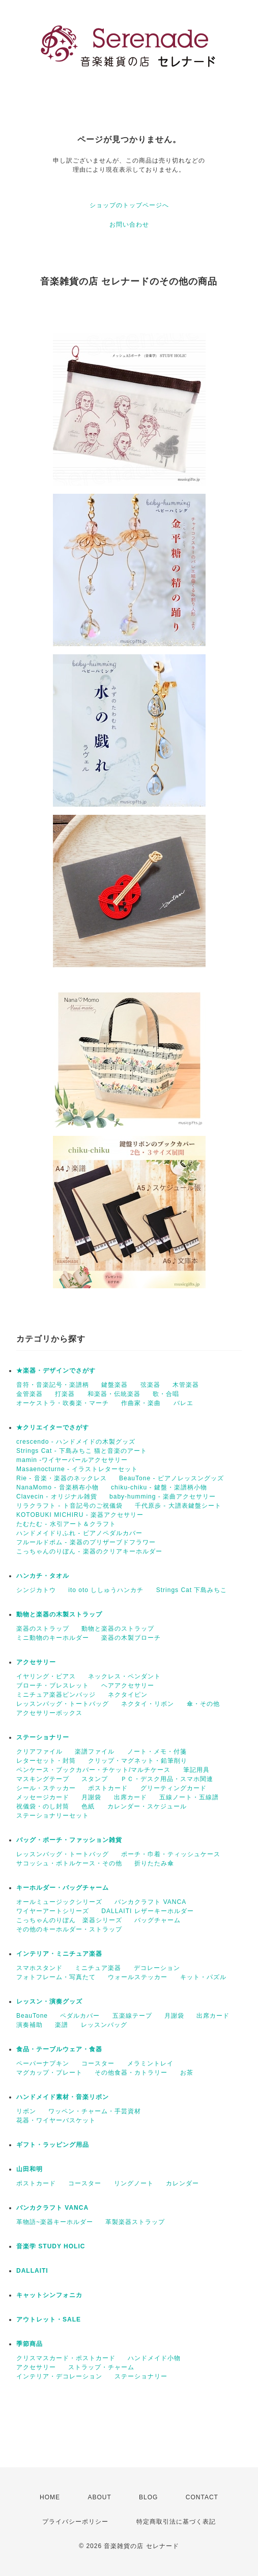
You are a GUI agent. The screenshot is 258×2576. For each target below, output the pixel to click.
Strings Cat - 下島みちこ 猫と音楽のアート (81, 1450)
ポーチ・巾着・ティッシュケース (170, 1854)
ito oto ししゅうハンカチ (106, 1590)
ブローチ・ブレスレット (52, 1685)
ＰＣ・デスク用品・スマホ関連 (167, 1779)
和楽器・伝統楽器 (114, 1393)
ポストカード (108, 1788)
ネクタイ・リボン (147, 1703)
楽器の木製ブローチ (131, 1637)
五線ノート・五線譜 (189, 1797)
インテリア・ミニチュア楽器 (59, 1953)
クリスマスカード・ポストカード (66, 2358)
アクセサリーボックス (49, 1712)
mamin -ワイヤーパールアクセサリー (72, 1460)
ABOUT (99, 2497)
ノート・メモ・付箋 (157, 1751)
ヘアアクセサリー (127, 1685)
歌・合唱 (166, 1393)
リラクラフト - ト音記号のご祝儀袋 (69, 1505)
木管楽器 (186, 1384)
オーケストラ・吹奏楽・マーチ (62, 1403)
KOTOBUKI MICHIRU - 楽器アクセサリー (80, 1514)
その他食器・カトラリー (131, 2072)
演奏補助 (29, 2024)
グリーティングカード (173, 1788)
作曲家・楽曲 (141, 1403)
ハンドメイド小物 (154, 2358)
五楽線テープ (132, 2015)
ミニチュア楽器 (98, 1967)
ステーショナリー (42, 1737)
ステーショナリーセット (52, 1815)
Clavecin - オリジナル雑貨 (56, 1496)
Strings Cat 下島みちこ (191, 1590)
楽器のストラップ (42, 1628)
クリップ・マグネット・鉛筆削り (137, 1760)
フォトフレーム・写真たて (56, 1977)
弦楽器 (150, 1384)
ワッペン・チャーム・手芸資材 (94, 2111)
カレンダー (182, 2183)
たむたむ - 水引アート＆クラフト (66, 1524)
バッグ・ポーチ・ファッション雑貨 (69, 1839)
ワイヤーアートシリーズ (52, 1911)
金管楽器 (29, 1393)
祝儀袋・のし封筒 (42, 1806)
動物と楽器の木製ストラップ (59, 1614)
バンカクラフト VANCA (150, 1901)
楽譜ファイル (94, 1751)
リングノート (134, 2183)
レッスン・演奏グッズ (49, 2001)
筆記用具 (196, 1769)
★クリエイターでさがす (52, 1427)
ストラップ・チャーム (101, 2367)
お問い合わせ (129, 224)
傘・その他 (203, 1703)
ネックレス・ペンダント (124, 1676)
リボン (26, 2111)
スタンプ (94, 1779)
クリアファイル (39, 1751)
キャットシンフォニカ (49, 2295)
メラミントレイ (150, 2063)
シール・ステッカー (46, 1788)
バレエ (183, 1403)
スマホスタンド (39, 1967)
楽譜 (61, 2024)
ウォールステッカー (137, 1977)
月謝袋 (91, 1797)
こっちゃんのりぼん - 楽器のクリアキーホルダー (89, 1551)
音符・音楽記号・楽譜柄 (52, 1384)
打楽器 (65, 1393)
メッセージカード (42, 1797)
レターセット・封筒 (46, 1760)
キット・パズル (203, 1977)
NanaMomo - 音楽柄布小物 (57, 1487)
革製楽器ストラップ (135, 2221)
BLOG (148, 2497)
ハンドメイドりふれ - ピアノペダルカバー (79, 1533)
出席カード (130, 1797)
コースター (97, 2063)
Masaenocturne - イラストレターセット (77, 1469)
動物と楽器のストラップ (117, 1628)
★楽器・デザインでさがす (56, 1370)
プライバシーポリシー (75, 2521)
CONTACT (202, 2497)
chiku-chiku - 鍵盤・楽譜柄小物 (159, 1487)
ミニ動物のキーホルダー (52, 1637)
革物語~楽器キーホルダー (54, 2221)
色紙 (88, 1806)
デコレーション (157, 1967)
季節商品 (29, 2343)
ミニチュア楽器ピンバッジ (56, 1694)
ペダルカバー (80, 2015)
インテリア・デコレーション (59, 2376)
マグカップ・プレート (49, 2072)
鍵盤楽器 (114, 1384)
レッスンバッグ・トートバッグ (62, 1703)
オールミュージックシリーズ (59, 1901)
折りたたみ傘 (154, 1863)
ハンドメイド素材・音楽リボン (62, 2097)
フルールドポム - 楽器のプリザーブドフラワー (86, 1542)
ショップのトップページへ (129, 205)
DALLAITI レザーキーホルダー (147, 1911)
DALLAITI (32, 2270)
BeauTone (32, 2015)
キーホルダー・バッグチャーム (62, 1887)
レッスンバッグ (104, 2024)
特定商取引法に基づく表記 (176, 2521)
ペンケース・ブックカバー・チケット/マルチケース (93, 1769)
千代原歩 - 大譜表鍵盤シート (178, 1505)
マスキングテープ (42, 1779)
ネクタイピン (128, 1694)
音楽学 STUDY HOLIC (50, 2246)
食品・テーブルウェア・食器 (59, 2049)
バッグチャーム (157, 1920)
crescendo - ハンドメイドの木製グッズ (75, 1441)
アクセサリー (36, 1662)
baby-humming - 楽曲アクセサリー (162, 1496)
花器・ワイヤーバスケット (56, 2120)
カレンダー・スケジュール (147, 1806)
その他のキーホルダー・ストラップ (69, 1929)
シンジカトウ (36, 1590)
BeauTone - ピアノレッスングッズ (171, 1478)
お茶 (186, 2072)
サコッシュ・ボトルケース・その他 (69, 1863)
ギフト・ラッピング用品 (52, 2144)
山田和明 (29, 2169)
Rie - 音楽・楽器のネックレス (61, 1478)
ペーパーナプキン (42, 2063)
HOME (50, 2497)
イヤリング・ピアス (46, 1676)
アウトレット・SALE (48, 2319)
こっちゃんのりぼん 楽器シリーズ (69, 1920)
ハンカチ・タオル (42, 1575)
